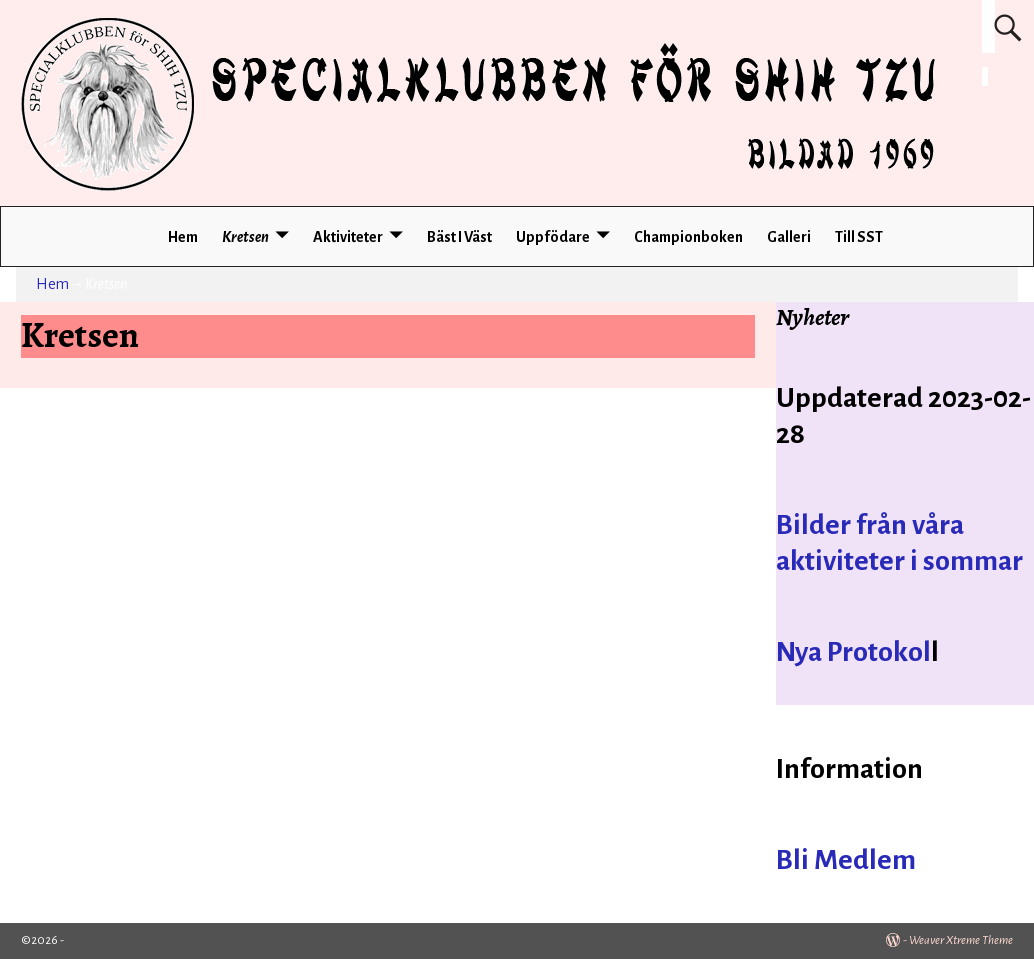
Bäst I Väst (459, 237)
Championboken (688, 237)
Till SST (859, 237)
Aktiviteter (348, 237)
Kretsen (245, 237)
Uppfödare (553, 237)
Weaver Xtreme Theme (961, 940)
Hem (183, 237)
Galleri (789, 237)
